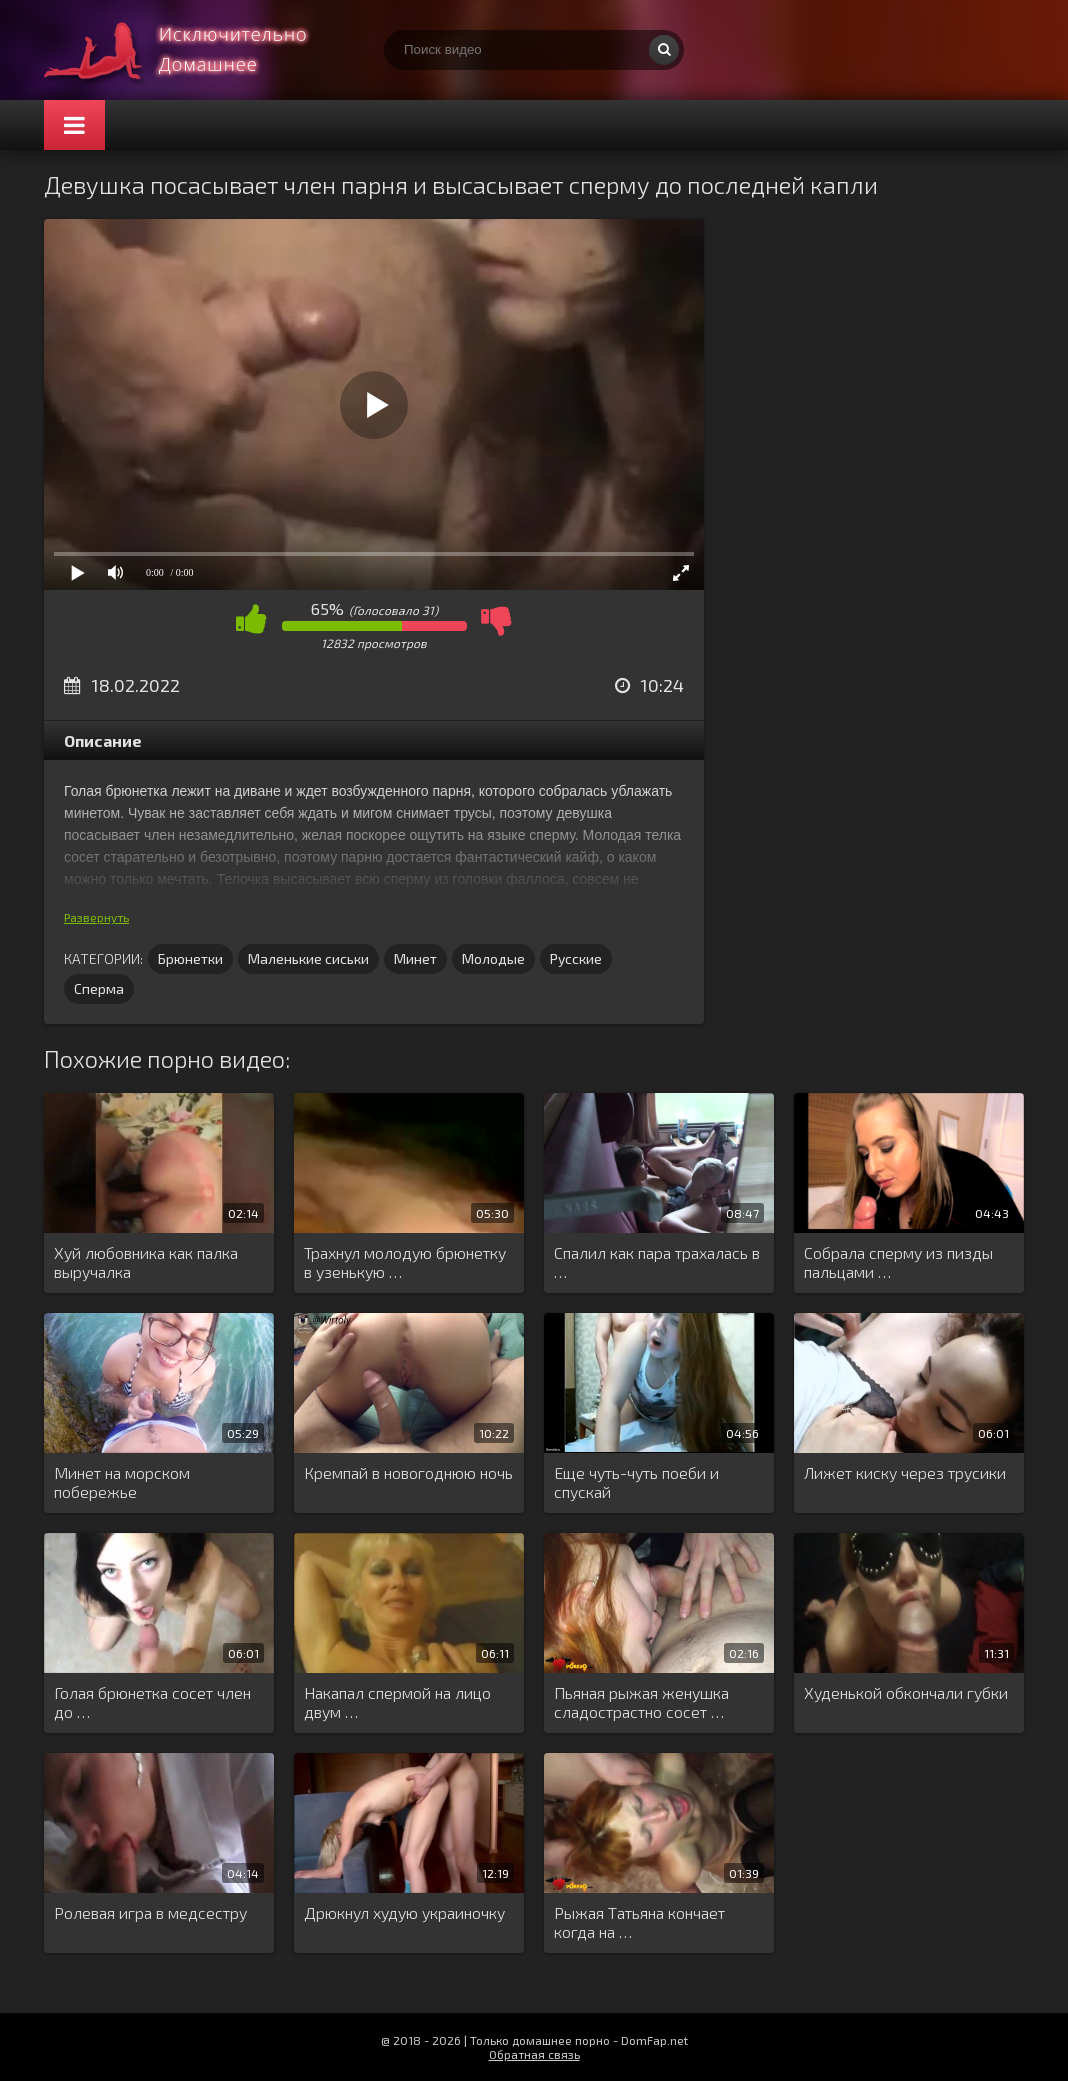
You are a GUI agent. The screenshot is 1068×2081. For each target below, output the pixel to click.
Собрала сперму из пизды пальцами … (898, 1262)
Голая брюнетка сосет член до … (152, 1702)
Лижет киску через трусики (905, 1472)
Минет (415, 958)
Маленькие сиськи (308, 958)
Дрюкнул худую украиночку (404, 1912)
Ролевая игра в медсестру (150, 1912)
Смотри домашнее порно (194, 50)
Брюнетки (190, 958)
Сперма (99, 988)
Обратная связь (534, 2054)
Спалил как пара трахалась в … (657, 1262)
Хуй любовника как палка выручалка (146, 1262)
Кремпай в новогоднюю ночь (408, 1472)
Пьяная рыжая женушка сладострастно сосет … (641, 1702)
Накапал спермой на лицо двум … (397, 1702)
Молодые (493, 958)
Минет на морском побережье (122, 1482)
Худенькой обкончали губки (906, 1692)
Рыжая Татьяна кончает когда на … (639, 1922)
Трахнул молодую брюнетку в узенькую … (405, 1262)
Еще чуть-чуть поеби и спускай (636, 1482)
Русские (576, 958)
